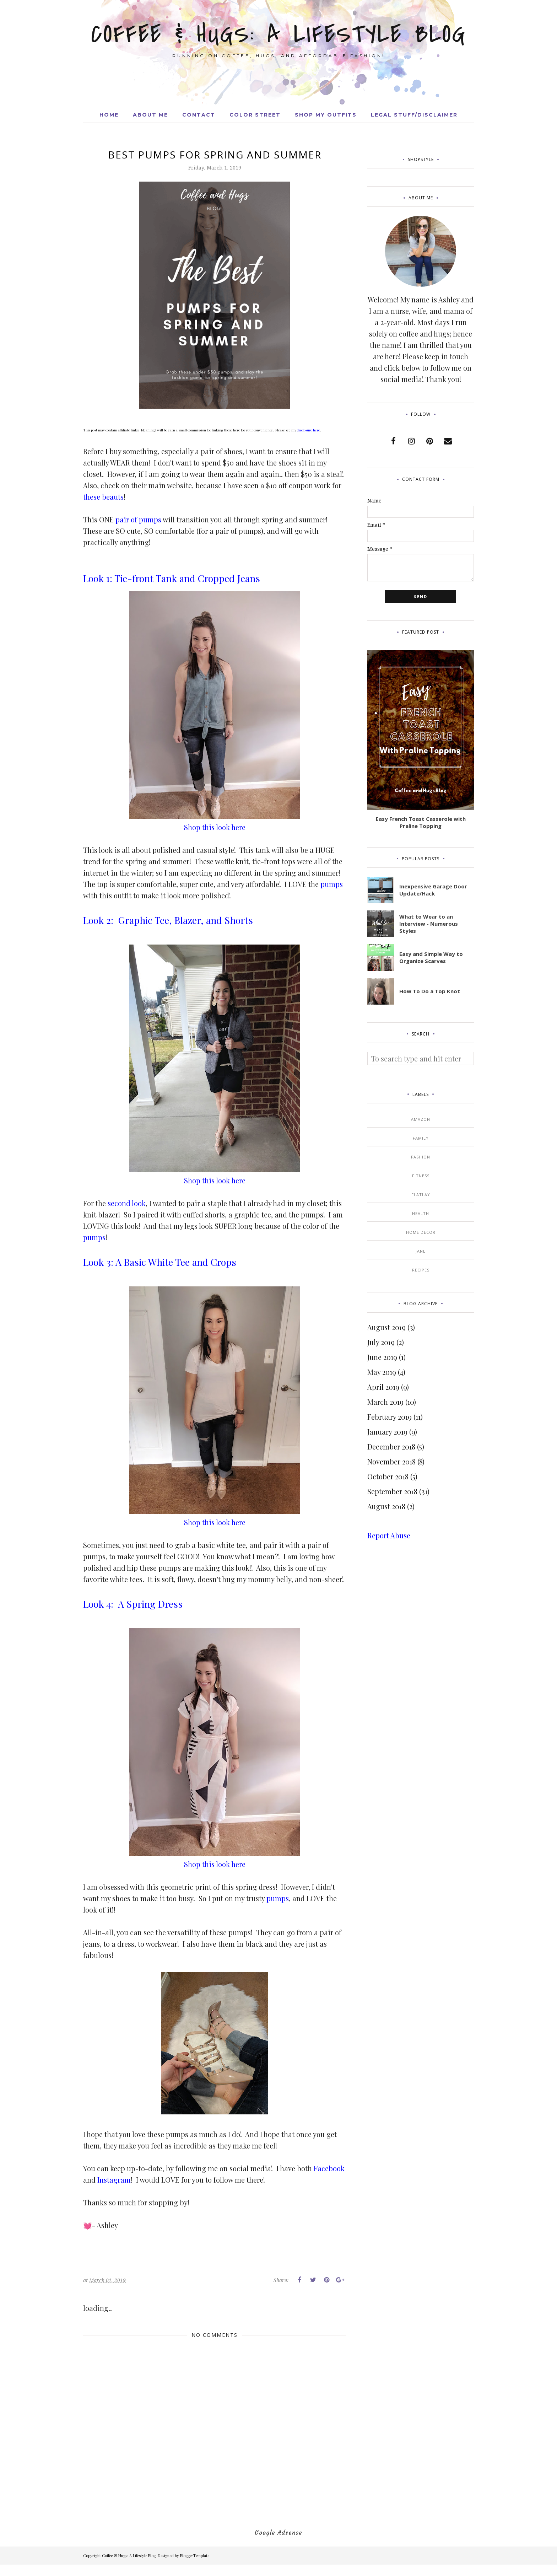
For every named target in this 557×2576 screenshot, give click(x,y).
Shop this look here (214, 827)
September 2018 (392, 1491)
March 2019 (385, 1402)
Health (420, 1213)
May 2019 (381, 1372)
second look (127, 1203)
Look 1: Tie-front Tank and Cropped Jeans (173, 578)
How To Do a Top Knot (429, 991)
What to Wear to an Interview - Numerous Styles (428, 923)
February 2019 (389, 1416)
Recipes (420, 1270)
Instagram (114, 2179)
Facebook (329, 2168)
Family (421, 1138)
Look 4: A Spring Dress (133, 1603)
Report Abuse (388, 1535)
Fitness (420, 1175)
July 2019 (381, 1342)
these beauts (103, 496)
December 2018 (391, 1446)
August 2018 (386, 1506)
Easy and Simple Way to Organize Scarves (431, 957)
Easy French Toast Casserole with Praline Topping (421, 822)
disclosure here (308, 429)
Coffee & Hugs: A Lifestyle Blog (278, 34)
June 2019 (382, 1357)
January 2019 (387, 1431)
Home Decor (421, 1232)
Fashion (420, 1157)
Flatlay (420, 1194)
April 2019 (383, 1387)
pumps (331, 884)
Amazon (420, 1119)
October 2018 (388, 1476)
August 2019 (386, 1327)
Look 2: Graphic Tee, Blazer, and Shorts (168, 920)
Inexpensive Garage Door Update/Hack (433, 890)
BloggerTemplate (194, 2555)
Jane (421, 1251)
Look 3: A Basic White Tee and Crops (159, 1261)
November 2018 (391, 1461)
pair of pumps (138, 519)
